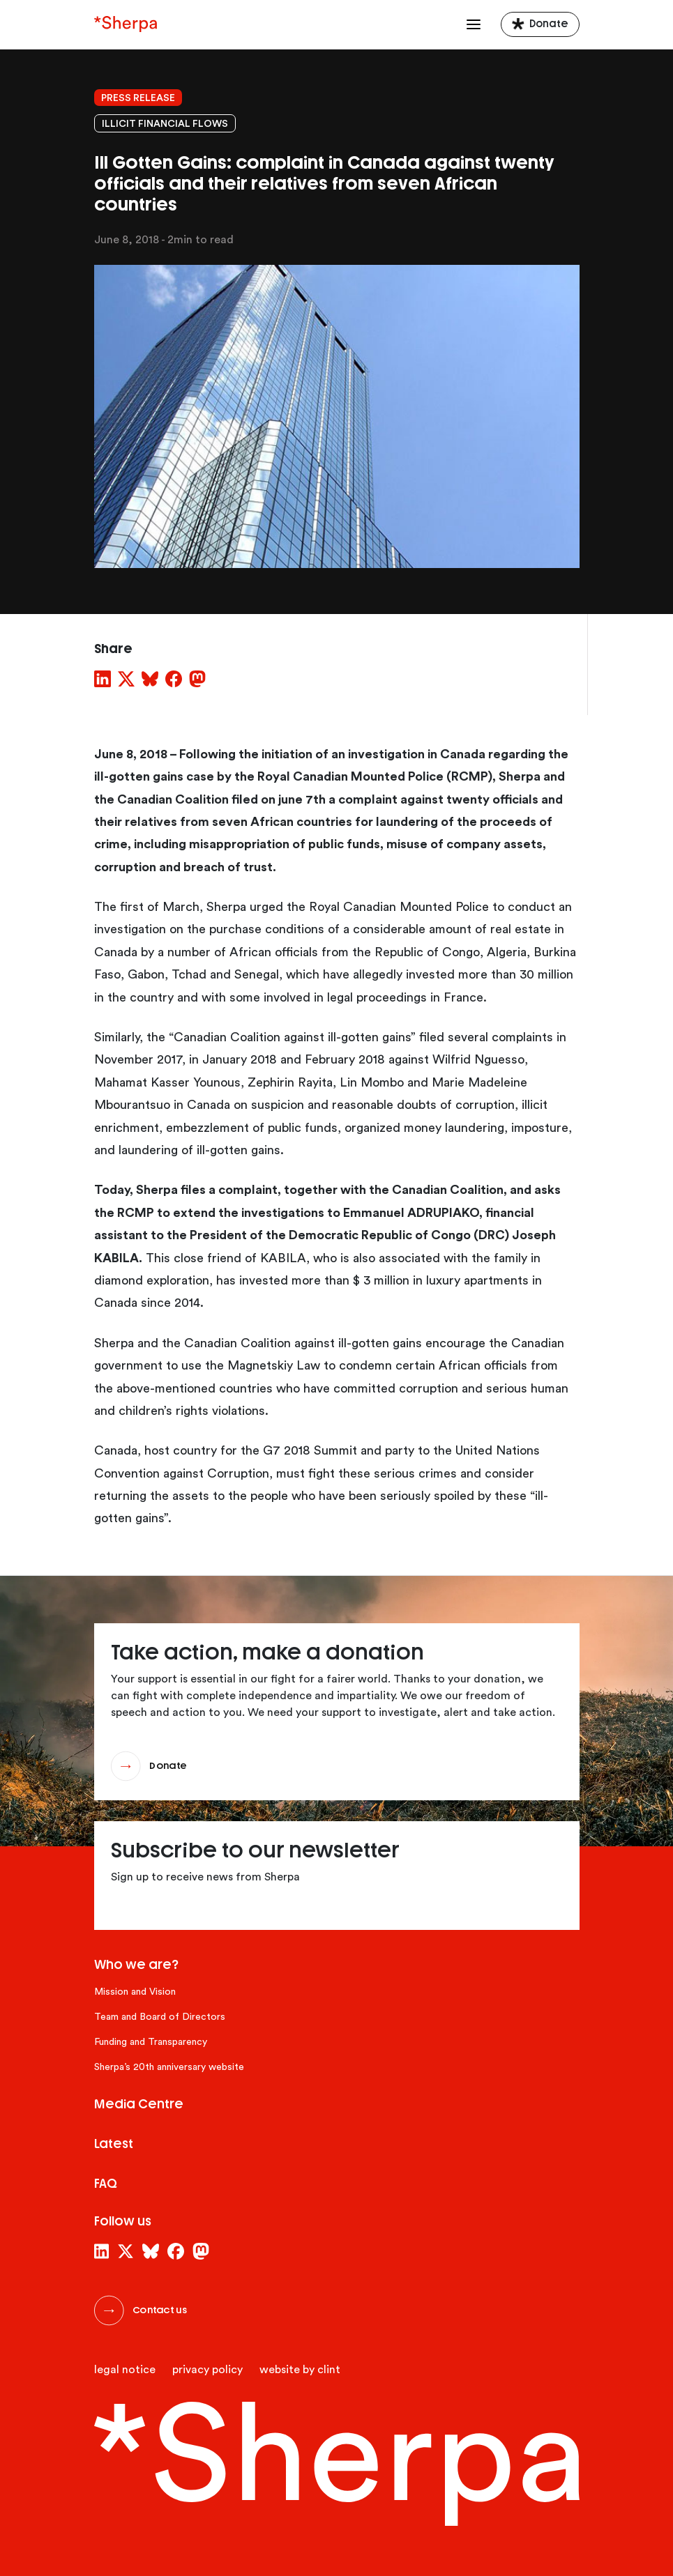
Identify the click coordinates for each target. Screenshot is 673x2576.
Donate (548, 24)
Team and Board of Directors (159, 2017)
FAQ (105, 2183)
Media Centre (138, 2104)
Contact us (160, 2309)
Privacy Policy (207, 2369)
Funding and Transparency (150, 2042)
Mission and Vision (135, 1992)
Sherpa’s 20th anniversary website (169, 2067)
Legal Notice (125, 2369)
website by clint (299, 2369)
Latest (113, 2144)
